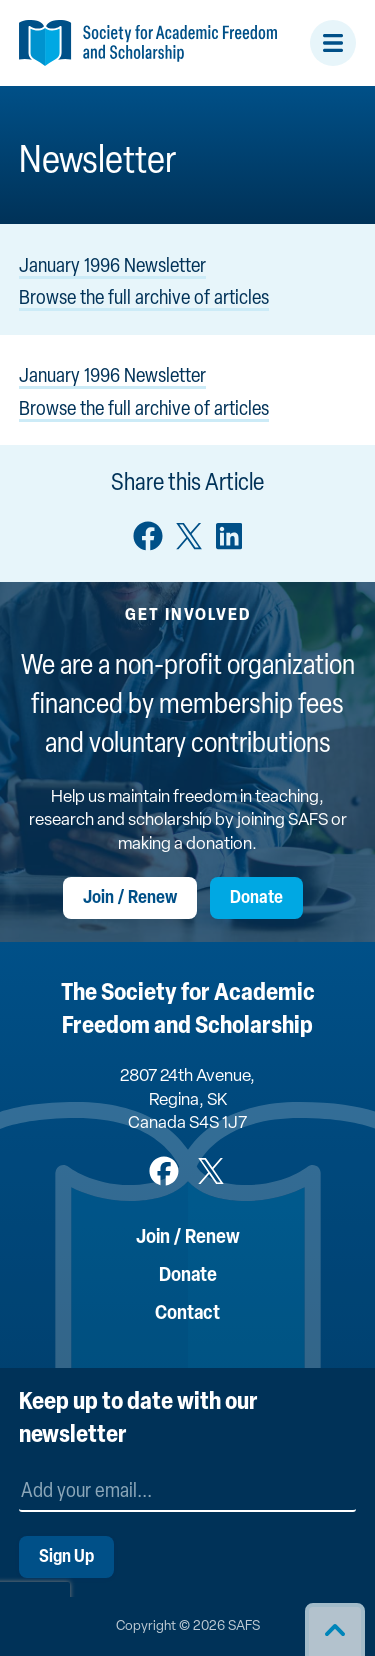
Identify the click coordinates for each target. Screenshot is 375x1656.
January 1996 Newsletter (112, 267)
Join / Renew (130, 898)
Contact (187, 1314)
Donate (256, 898)
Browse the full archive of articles (144, 299)
